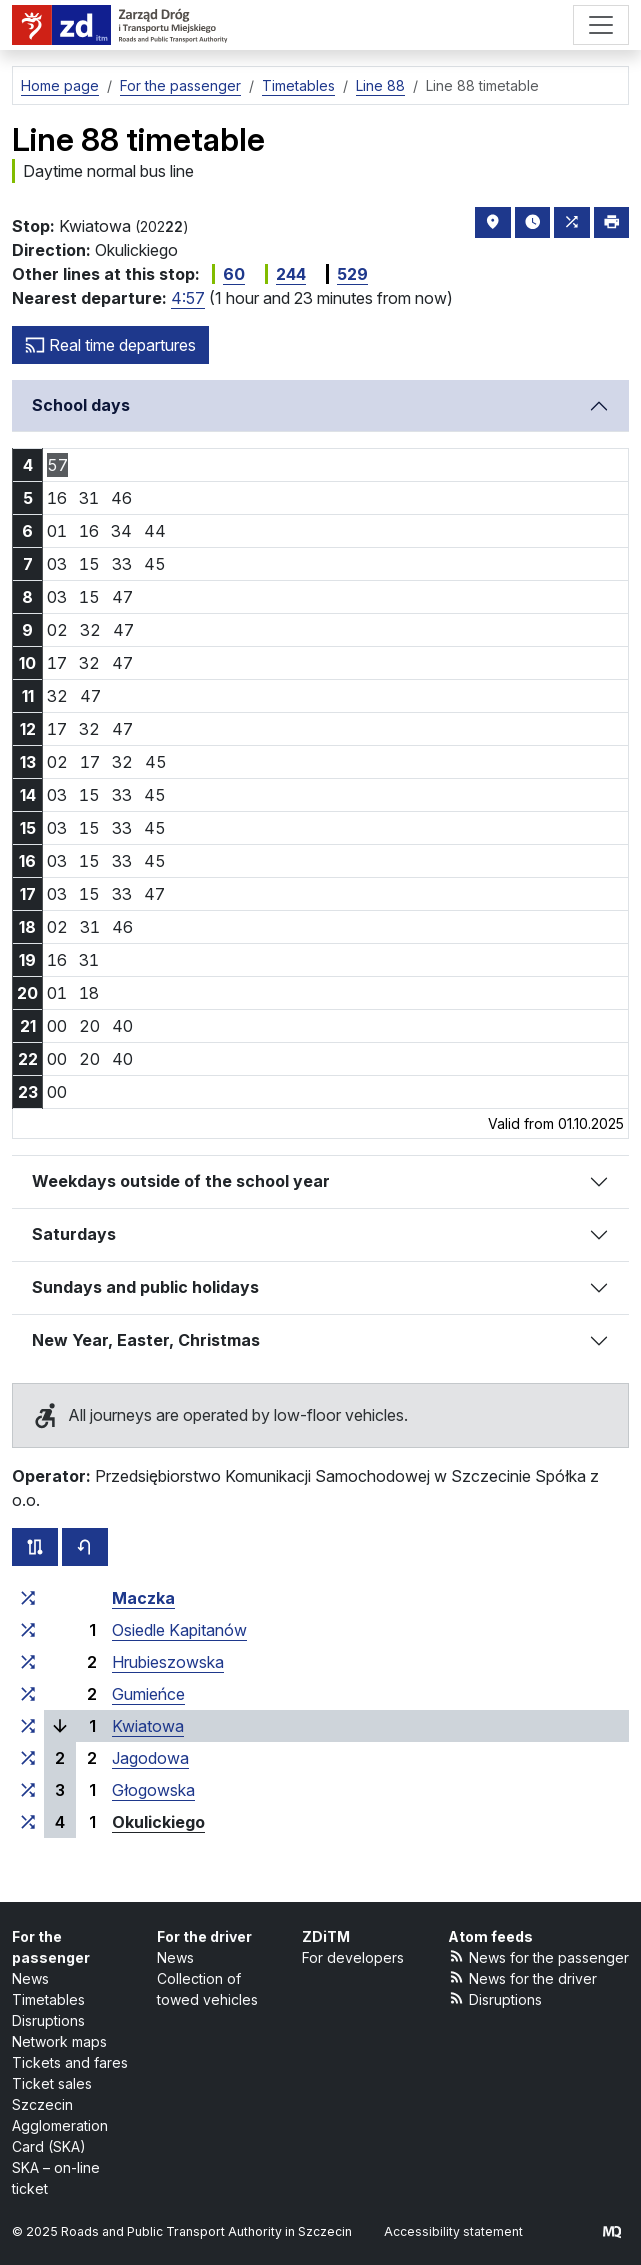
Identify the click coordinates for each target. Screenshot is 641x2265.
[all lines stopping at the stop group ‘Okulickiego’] (28, 1822)
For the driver (204, 1936)
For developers (353, 1957)
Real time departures (110, 345)
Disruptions (48, 2020)
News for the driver (523, 1977)
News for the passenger (539, 1956)
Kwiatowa (148, 1726)
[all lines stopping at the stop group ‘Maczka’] (28, 1598)
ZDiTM (326, 1936)
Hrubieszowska (168, 1662)
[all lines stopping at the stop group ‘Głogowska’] (28, 1790)
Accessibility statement (453, 2231)
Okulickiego (158, 1822)
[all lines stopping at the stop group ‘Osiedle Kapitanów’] (28, 1630)
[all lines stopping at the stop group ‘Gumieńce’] (28, 1694)
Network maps (59, 2041)
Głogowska (153, 1790)
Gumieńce (148, 1694)
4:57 (188, 298)
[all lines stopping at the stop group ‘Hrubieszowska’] (28, 1662)
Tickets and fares (70, 2062)
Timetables (48, 1999)
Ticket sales (52, 2083)
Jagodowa (150, 1758)
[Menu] (601, 25)
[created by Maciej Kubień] (612, 2231)
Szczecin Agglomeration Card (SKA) (60, 2125)
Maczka (143, 1598)
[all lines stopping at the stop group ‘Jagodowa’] (28, 1758)
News (30, 1978)
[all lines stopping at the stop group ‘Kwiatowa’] (28, 1726)
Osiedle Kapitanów (179, 1630)
